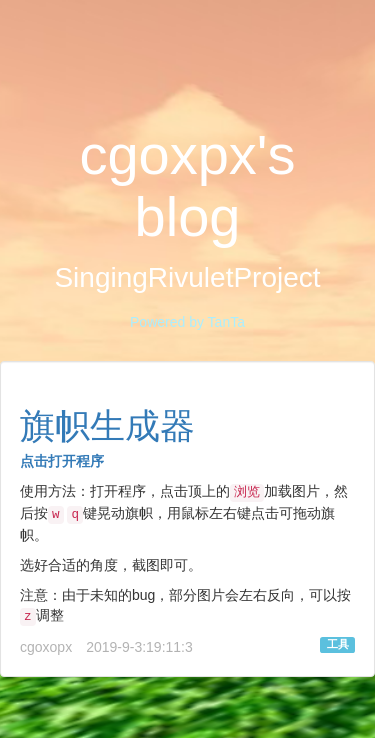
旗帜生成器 (107, 425)
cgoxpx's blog (187, 186)
